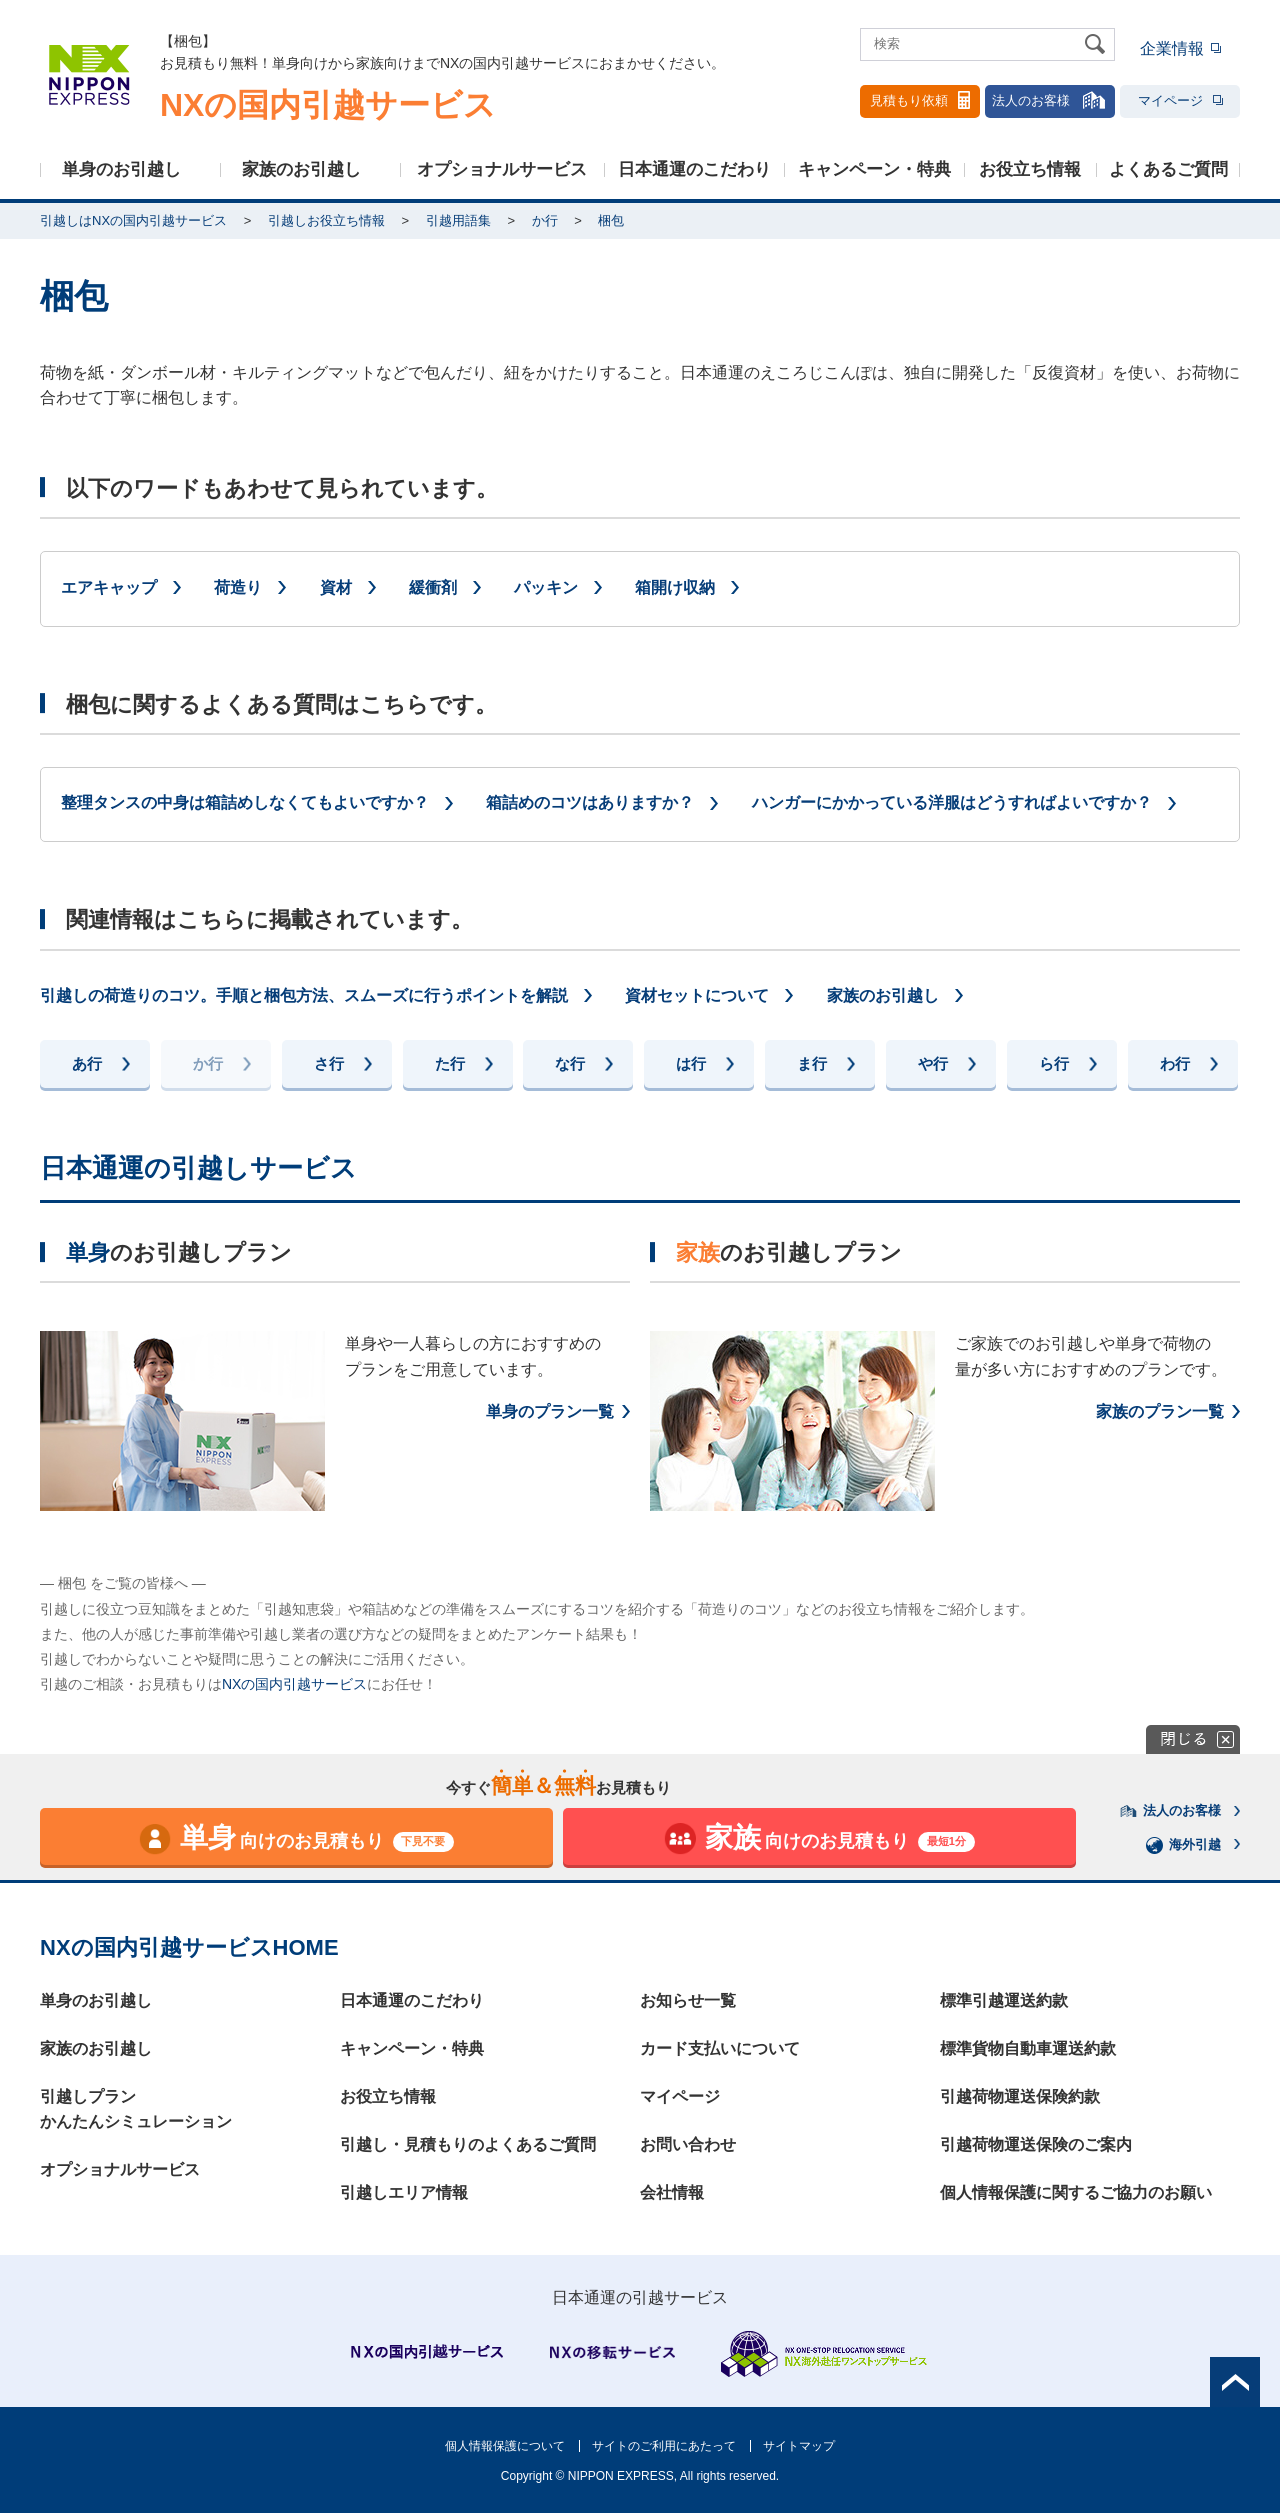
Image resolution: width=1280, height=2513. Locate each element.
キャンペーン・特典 (874, 169)
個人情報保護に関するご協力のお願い (1076, 2192)
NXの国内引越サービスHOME (189, 1947)
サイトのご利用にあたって (664, 2446)
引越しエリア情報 (404, 2192)
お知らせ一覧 (688, 2000)
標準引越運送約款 (1004, 2000)
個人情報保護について (505, 2446)
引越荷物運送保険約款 (1020, 2096)
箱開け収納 (675, 587)
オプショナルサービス (502, 169)
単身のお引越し (121, 169)
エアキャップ (109, 587)
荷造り (238, 587)
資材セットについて (697, 995)
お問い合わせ (688, 2144)
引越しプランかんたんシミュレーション (136, 2109)
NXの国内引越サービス (294, 1684)
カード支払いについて (720, 2048)
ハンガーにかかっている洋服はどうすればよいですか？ (952, 802)
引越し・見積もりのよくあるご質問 (468, 2144)
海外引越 (1184, 1845)
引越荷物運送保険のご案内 (1036, 2144)
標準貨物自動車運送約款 (1028, 2048)
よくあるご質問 (1168, 169)
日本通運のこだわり (694, 169)
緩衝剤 (433, 587)
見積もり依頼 (920, 100)
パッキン (546, 587)
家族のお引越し (301, 169)
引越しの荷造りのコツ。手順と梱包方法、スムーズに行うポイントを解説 (304, 995)
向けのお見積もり (296, 1838)
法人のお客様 (1050, 100)
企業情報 (1172, 48)
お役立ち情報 (1030, 169)
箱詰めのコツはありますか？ (590, 802)
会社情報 (672, 2192)
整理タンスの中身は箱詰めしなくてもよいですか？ (245, 802)
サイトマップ (799, 2446)
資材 (336, 587)
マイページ (1180, 100)
